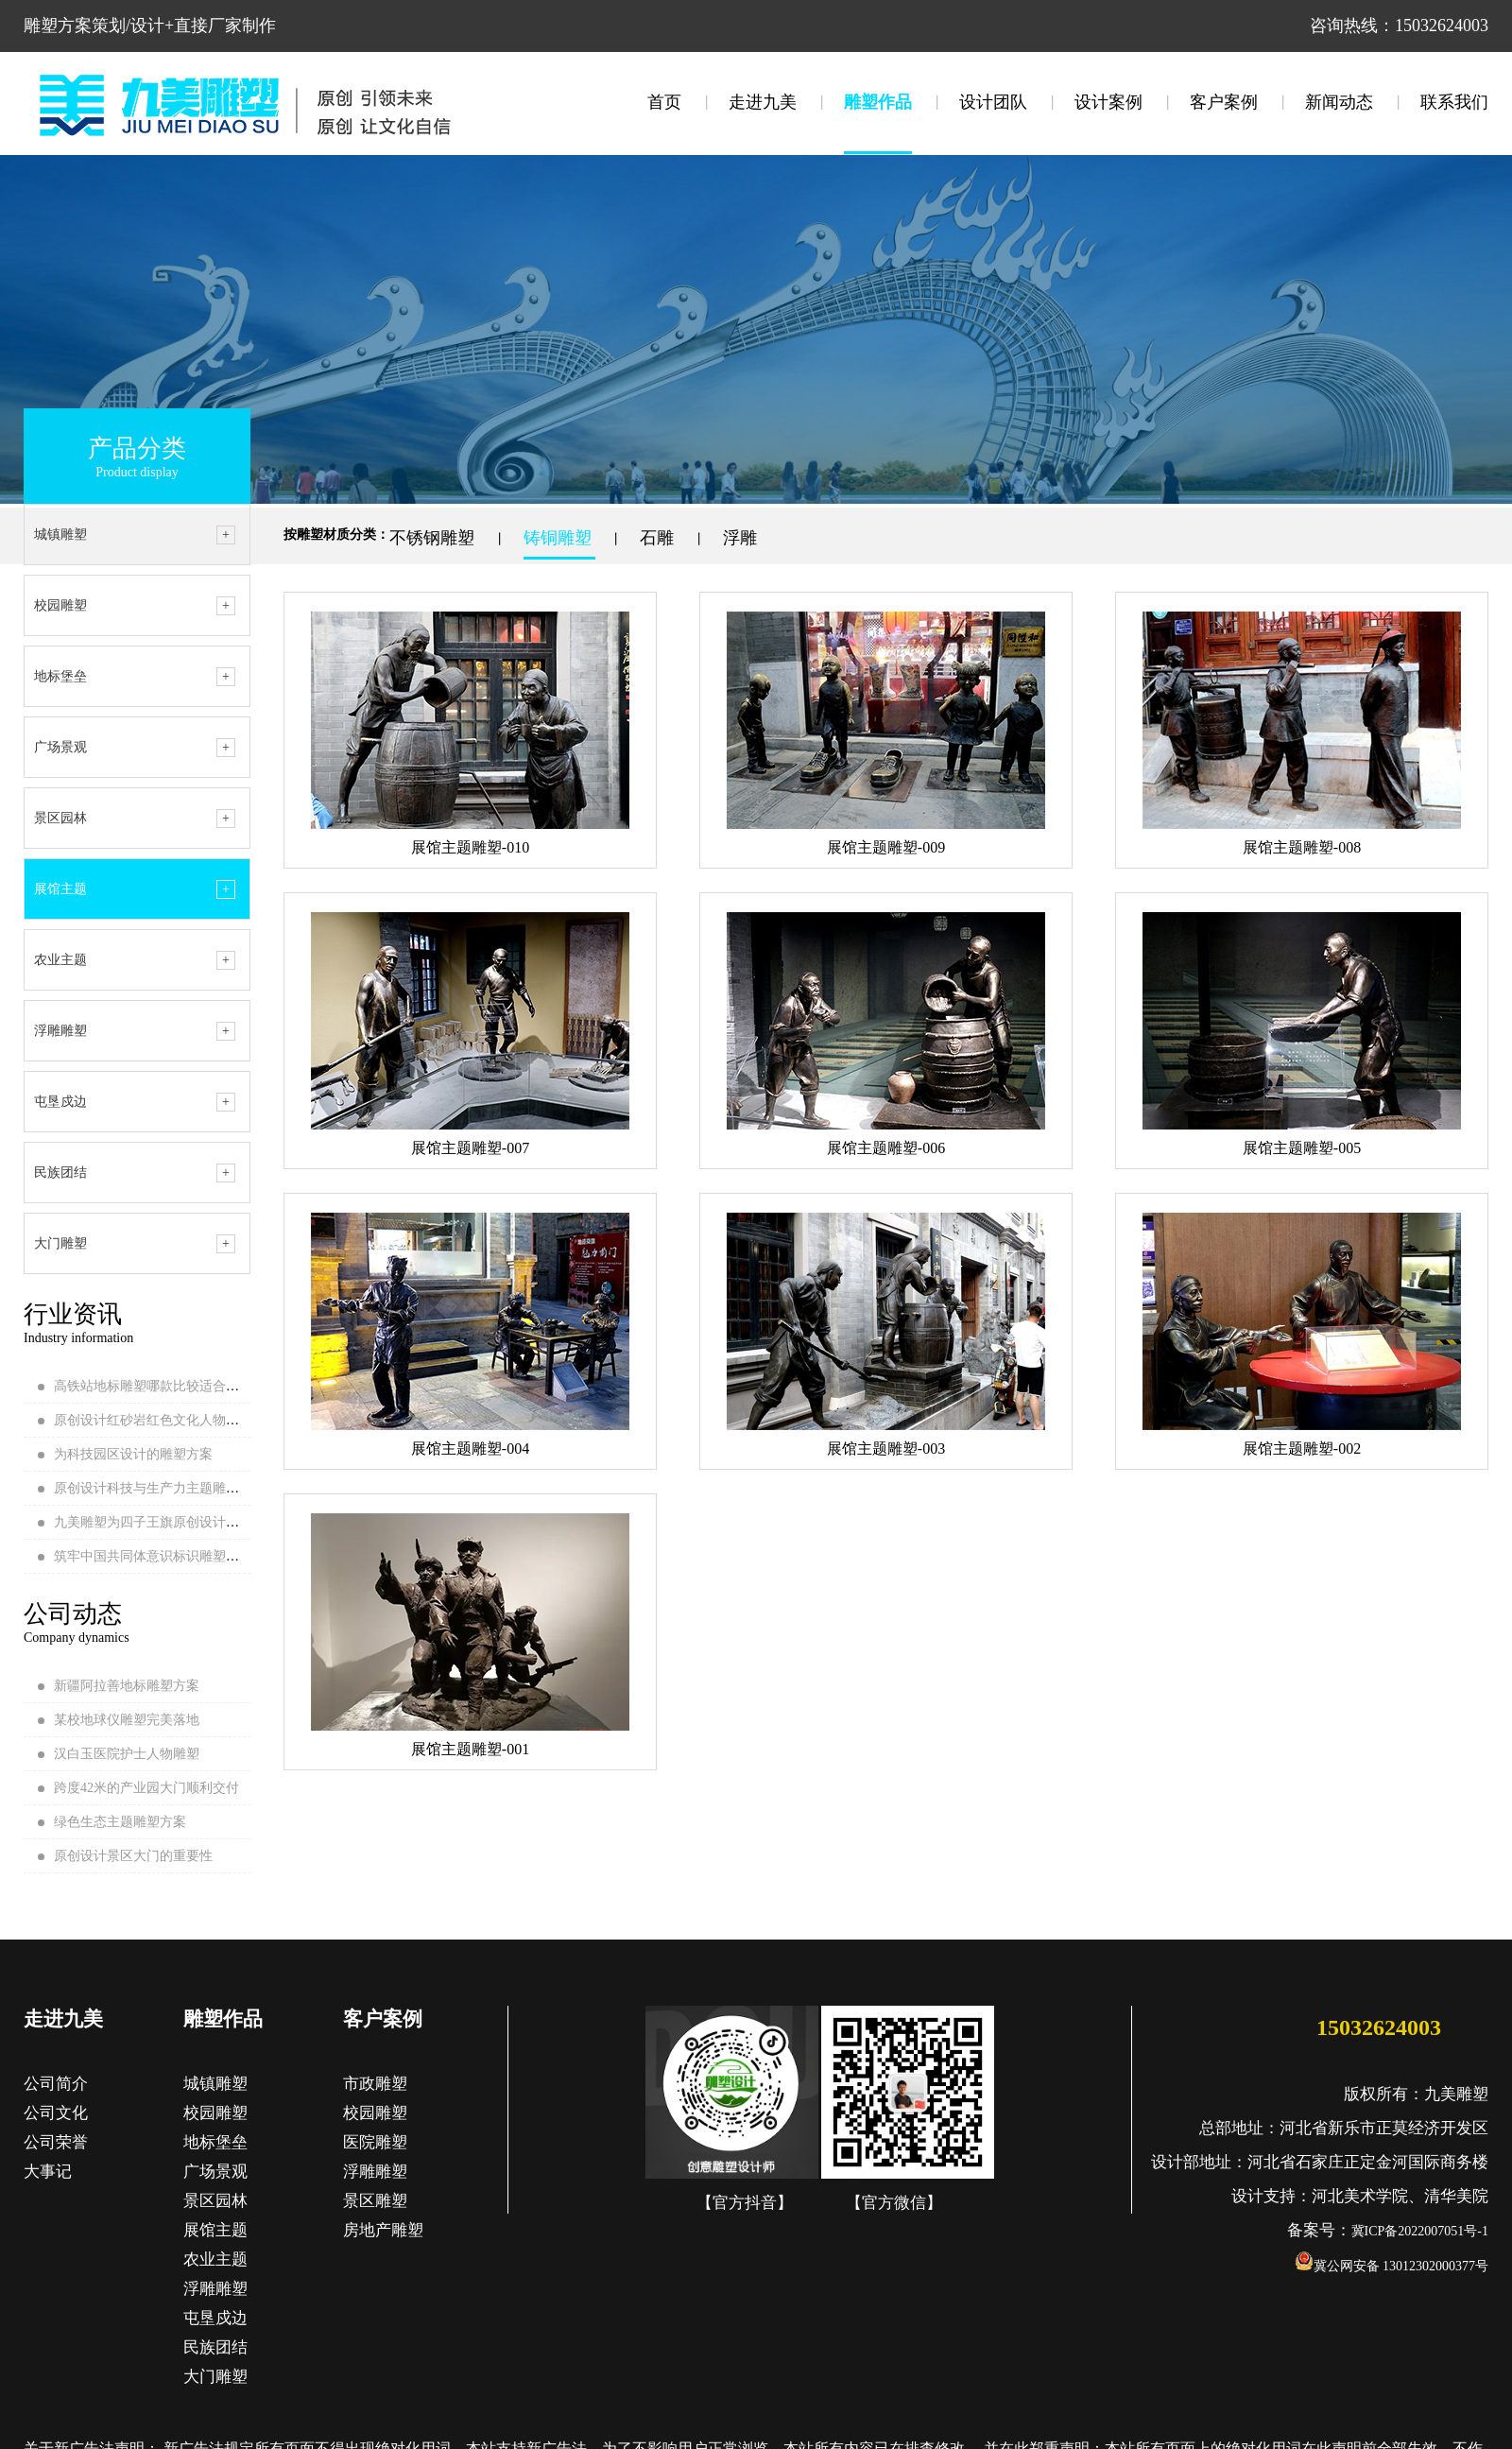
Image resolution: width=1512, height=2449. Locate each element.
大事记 (48, 2172)
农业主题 (60, 960)
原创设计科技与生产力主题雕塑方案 (160, 1488)
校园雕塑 (60, 605)
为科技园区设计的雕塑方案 (133, 1454)
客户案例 (1224, 102)
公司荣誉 (56, 2142)
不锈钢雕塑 (434, 537)
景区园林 (60, 818)
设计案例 (1108, 102)
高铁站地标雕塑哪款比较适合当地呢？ (166, 1386)
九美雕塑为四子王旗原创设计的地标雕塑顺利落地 (199, 1522)
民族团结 (60, 1172)
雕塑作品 (878, 102)
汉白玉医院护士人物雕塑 (126, 1754)
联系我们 (1454, 102)
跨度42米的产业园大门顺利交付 (146, 1788)
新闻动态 (1339, 102)
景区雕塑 (375, 2201)
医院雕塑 (375, 2142)
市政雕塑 (375, 2084)
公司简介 (56, 2084)
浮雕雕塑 (60, 1031)
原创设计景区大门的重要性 (133, 1856)
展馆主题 (60, 889)
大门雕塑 (60, 1243)
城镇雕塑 (60, 534)
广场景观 (60, 747)
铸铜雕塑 (560, 537)
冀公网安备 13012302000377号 (1392, 2266)
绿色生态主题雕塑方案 (120, 1822)
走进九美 (763, 102)
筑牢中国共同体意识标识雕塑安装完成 (166, 1556)
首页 (664, 102)
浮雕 (742, 537)
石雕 (659, 537)
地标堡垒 (60, 676)
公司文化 (56, 2113)
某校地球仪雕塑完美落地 (126, 1720)
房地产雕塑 (383, 2230)
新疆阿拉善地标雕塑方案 (126, 1686)
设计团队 (993, 102)
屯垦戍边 (60, 1102)
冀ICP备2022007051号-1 (1419, 2231)
